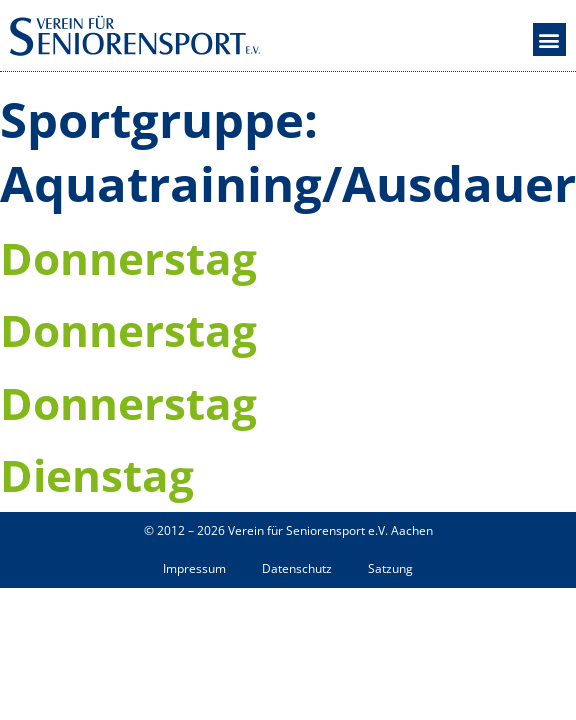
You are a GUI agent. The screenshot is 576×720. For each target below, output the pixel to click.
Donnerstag (128, 258)
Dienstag (97, 475)
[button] (549, 39)
